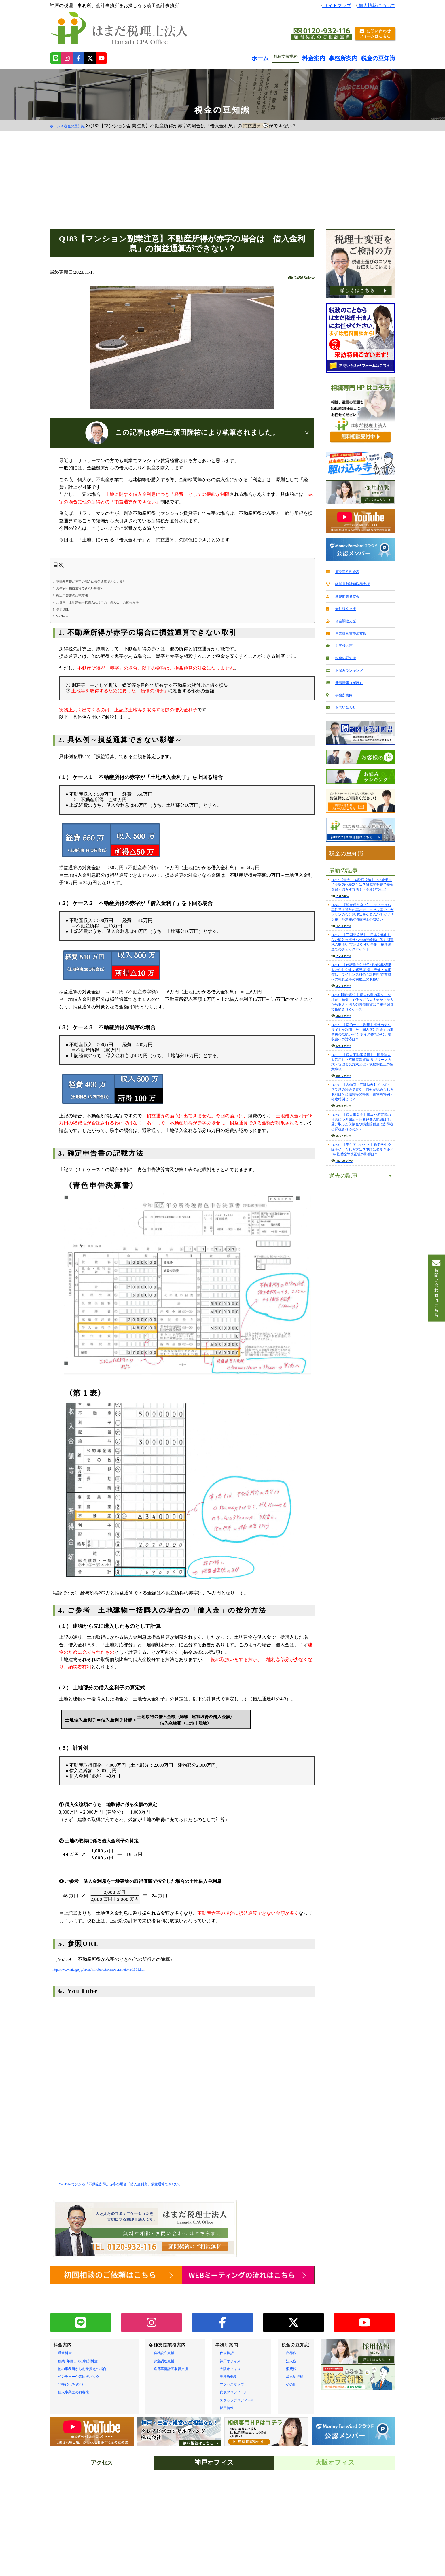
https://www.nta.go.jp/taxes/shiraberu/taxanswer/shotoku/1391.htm (114, 1969)
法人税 (293, 2346)
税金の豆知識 (382, 56)
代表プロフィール (238, 2378)
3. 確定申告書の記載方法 (77, 594)
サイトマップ (336, 5)
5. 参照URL (64, 608)
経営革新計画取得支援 (353, 583)
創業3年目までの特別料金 (84, 2346)
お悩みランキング (348, 664)
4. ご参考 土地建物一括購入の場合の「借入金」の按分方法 (111, 602)
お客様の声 (341, 641)
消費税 (293, 2354)
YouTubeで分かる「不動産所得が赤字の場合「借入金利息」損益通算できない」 (141, 2183)
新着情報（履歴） (348, 676)
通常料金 (67, 2339)
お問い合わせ (343, 699)
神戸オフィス (233, 2346)
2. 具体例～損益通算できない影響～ (87, 587)
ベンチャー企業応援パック (85, 2362)
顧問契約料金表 (346, 571)
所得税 (293, 2339)
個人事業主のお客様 (78, 2378)
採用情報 (229, 2394)
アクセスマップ (236, 2370)
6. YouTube (63, 615)
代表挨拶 (229, 2339)
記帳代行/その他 (74, 2370)
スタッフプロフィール (243, 2386)
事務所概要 (231, 2362)
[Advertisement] (222, 186)
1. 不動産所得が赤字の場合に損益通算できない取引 (102, 581)
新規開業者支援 (346, 594)
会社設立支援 (343, 606)
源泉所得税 (297, 2362)
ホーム (280, 56)
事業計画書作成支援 (350, 629)
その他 (293, 2370)
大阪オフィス (233, 2354)
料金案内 (330, 56)
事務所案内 (354, 56)
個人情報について (375, 5)
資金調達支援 (343, 617)
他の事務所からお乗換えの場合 (90, 2354)
